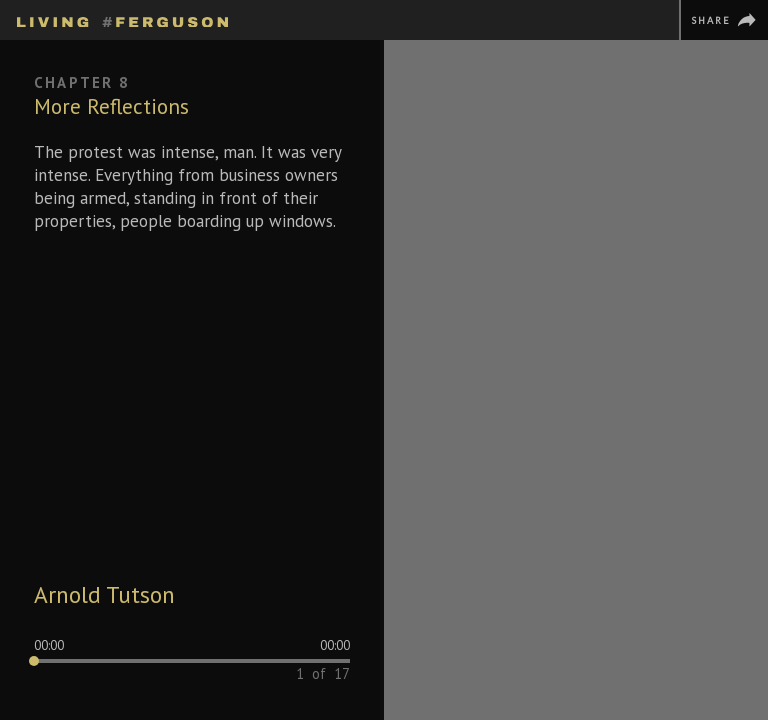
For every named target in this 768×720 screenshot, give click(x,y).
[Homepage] (122, 19)
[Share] (723, 20)
